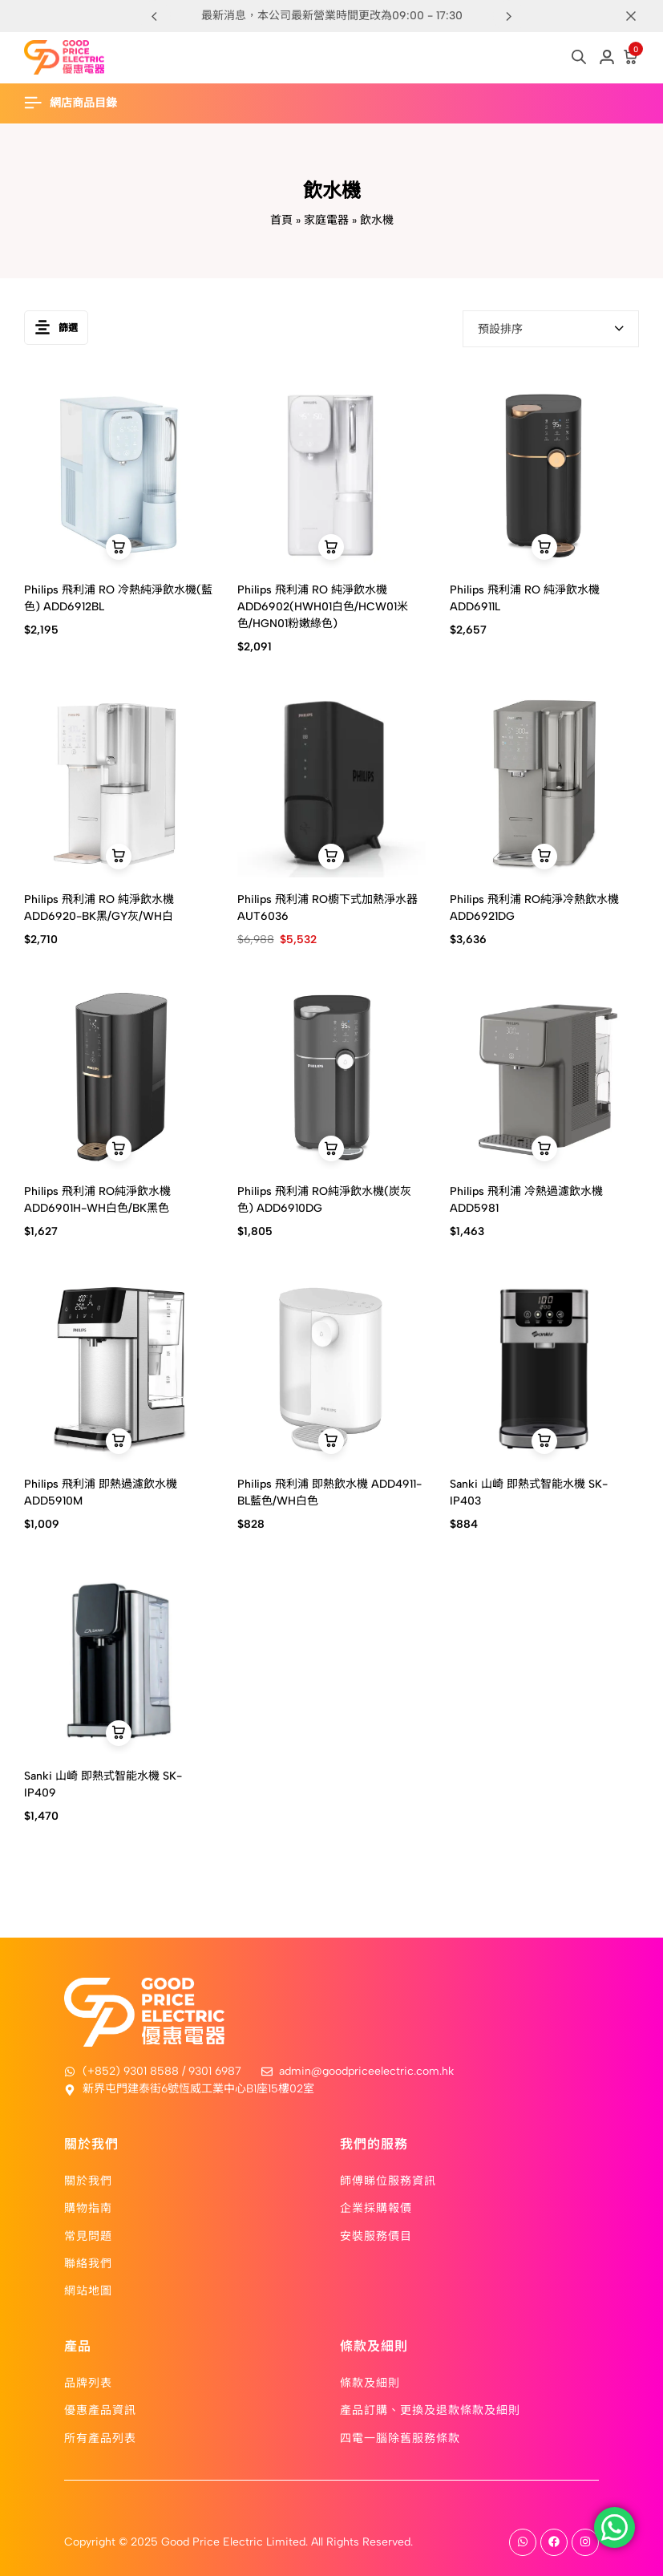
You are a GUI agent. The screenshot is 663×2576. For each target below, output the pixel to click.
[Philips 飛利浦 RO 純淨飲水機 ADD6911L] (544, 474)
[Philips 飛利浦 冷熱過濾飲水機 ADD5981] (544, 1075)
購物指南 (88, 2207)
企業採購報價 (376, 2207)
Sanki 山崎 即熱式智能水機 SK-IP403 (529, 1492)
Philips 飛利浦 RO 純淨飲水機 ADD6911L (525, 598)
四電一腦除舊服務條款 (400, 2437)
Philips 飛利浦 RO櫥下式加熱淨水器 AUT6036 (327, 908)
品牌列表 (88, 2382)
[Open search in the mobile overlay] (579, 57)
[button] (509, 16)
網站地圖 (88, 2290)
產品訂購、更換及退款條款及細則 (430, 2409)
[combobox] (551, 328)
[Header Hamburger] (78, 103)
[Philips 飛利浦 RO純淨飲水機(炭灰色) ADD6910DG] (332, 1075)
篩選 (56, 328)
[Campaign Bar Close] (634, 16)
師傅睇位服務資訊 (388, 2180)
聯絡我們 (88, 2262)
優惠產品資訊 (100, 2409)
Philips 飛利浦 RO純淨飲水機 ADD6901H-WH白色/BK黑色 (97, 1200)
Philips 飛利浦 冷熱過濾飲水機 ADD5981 (526, 1200)
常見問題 (88, 2235)
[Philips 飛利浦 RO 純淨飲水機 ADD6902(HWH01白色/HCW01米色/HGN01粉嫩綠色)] (332, 474)
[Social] (522, 2542)
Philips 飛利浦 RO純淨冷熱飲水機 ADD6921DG (534, 908)
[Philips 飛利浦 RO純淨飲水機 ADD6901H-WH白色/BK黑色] (118, 1075)
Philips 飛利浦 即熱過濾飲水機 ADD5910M (100, 1492)
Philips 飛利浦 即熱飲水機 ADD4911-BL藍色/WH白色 (329, 1492)
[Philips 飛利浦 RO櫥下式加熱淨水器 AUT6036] (332, 782)
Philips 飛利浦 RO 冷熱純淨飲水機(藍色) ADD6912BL (118, 598)
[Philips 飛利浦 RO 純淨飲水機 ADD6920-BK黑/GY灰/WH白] (118, 782)
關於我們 (88, 2180)
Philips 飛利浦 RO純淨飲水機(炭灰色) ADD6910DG (324, 1200)
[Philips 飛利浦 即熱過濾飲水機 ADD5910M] (118, 1367)
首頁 (281, 220)
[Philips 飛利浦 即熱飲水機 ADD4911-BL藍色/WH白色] (332, 1367)
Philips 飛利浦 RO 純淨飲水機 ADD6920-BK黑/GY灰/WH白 (99, 908)
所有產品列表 (100, 2437)
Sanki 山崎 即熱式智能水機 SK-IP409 (103, 1784)
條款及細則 (370, 2382)
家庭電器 (326, 220)
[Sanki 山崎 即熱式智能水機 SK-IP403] (544, 1367)
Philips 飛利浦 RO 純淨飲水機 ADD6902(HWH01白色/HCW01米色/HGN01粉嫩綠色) (322, 606)
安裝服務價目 (376, 2235)
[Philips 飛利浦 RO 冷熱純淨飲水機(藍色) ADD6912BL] (118, 474)
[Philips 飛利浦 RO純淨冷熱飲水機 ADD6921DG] (544, 782)
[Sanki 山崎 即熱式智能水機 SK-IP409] (118, 1659)
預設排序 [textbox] (500, 329)
